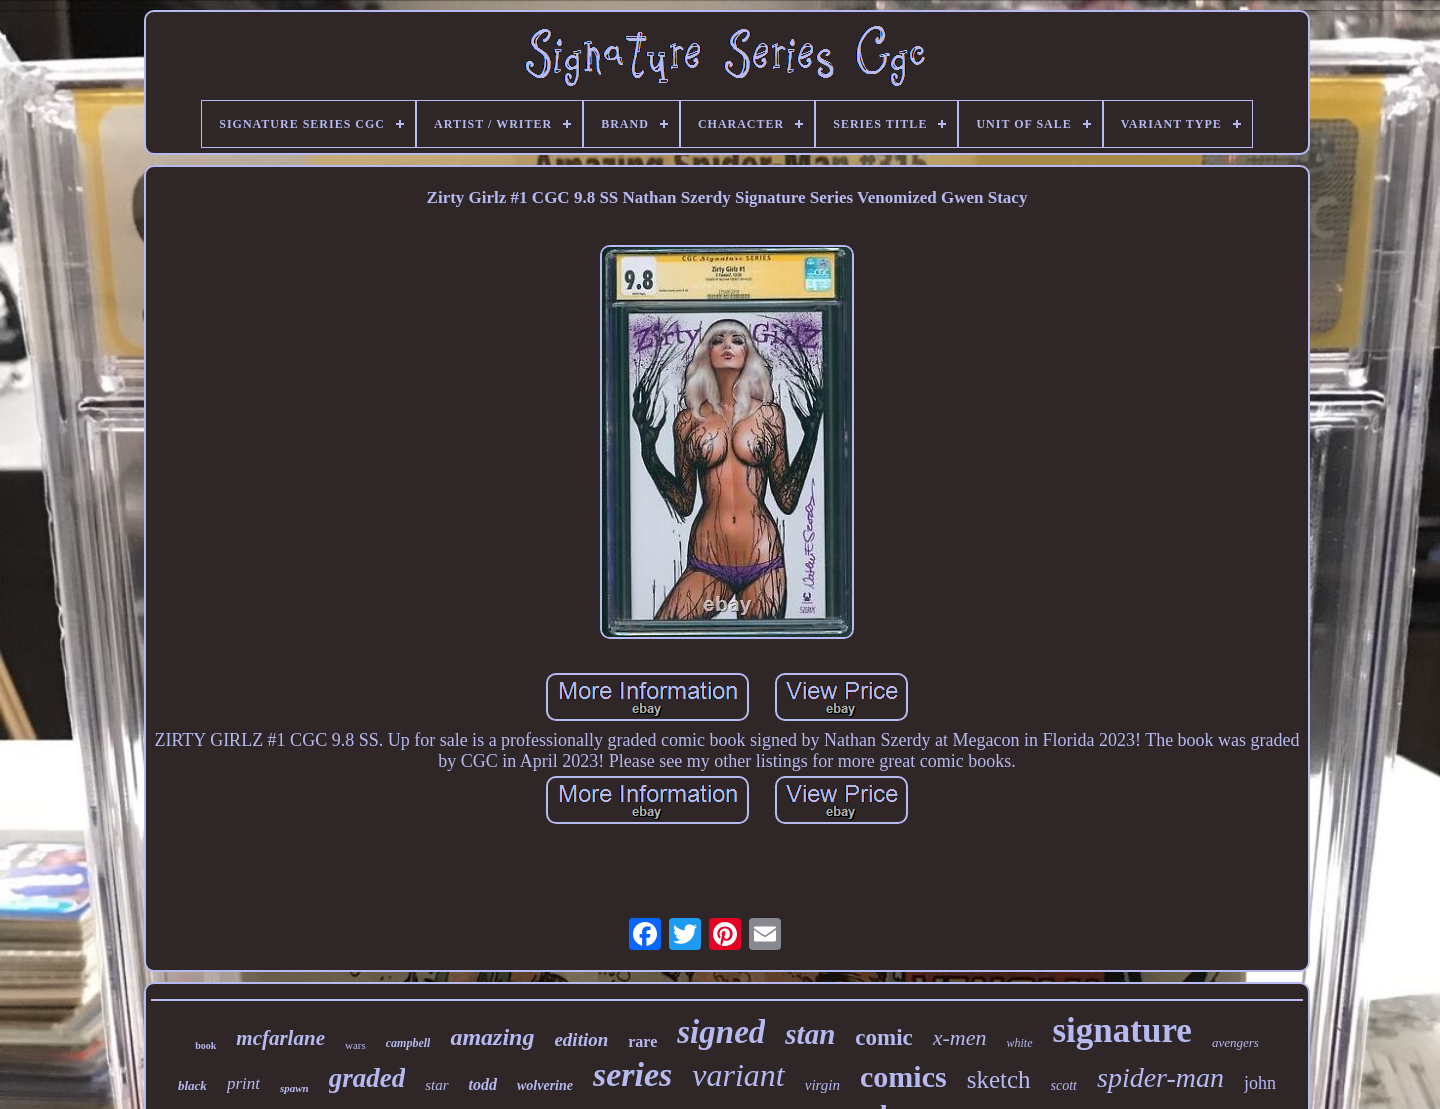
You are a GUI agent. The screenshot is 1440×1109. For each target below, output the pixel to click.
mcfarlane (280, 1038)
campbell (408, 1043)
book (205, 1045)
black (192, 1085)
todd (483, 1084)
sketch (999, 1079)
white (1020, 1043)
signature (1122, 1030)
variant (738, 1075)
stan (810, 1034)
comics (903, 1076)
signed (721, 1032)
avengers (1235, 1042)
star (436, 1085)
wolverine (545, 1085)
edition (581, 1039)
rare (642, 1041)
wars (355, 1045)
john (1260, 1083)
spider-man (1160, 1077)
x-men (960, 1037)
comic (883, 1037)
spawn (294, 1088)
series (632, 1074)
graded (367, 1078)
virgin (822, 1085)
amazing (492, 1037)
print (243, 1083)
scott (1064, 1085)
